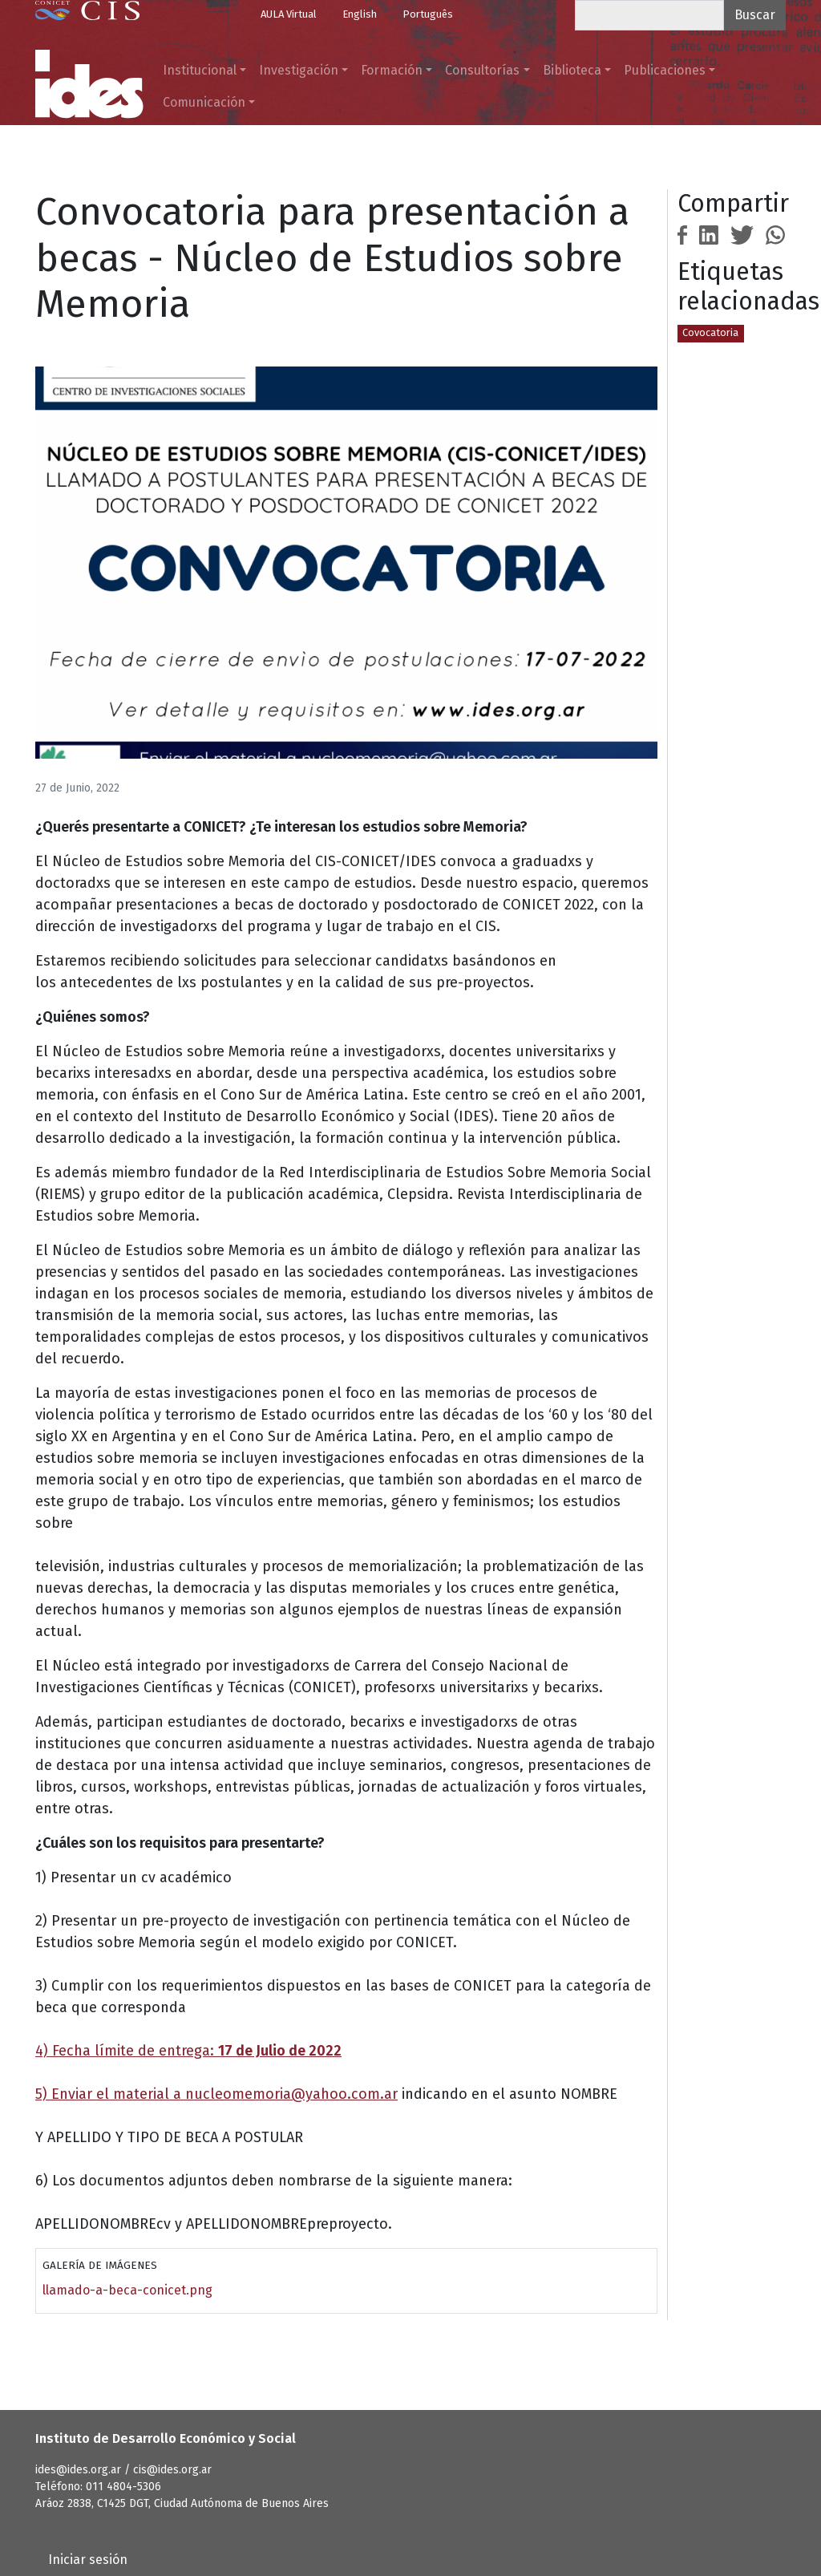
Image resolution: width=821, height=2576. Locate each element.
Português (427, 14)
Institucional (200, 70)
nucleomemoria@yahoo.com (282, 2094)
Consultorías (482, 70)
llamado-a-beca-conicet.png (127, 2290)
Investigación (298, 70)
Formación (392, 70)
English (359, 14)
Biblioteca (572, 70)
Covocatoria (710, 332)
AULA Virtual (289, 14)
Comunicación (204, 102)
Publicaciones (665, 70)
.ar (389, 2094)
